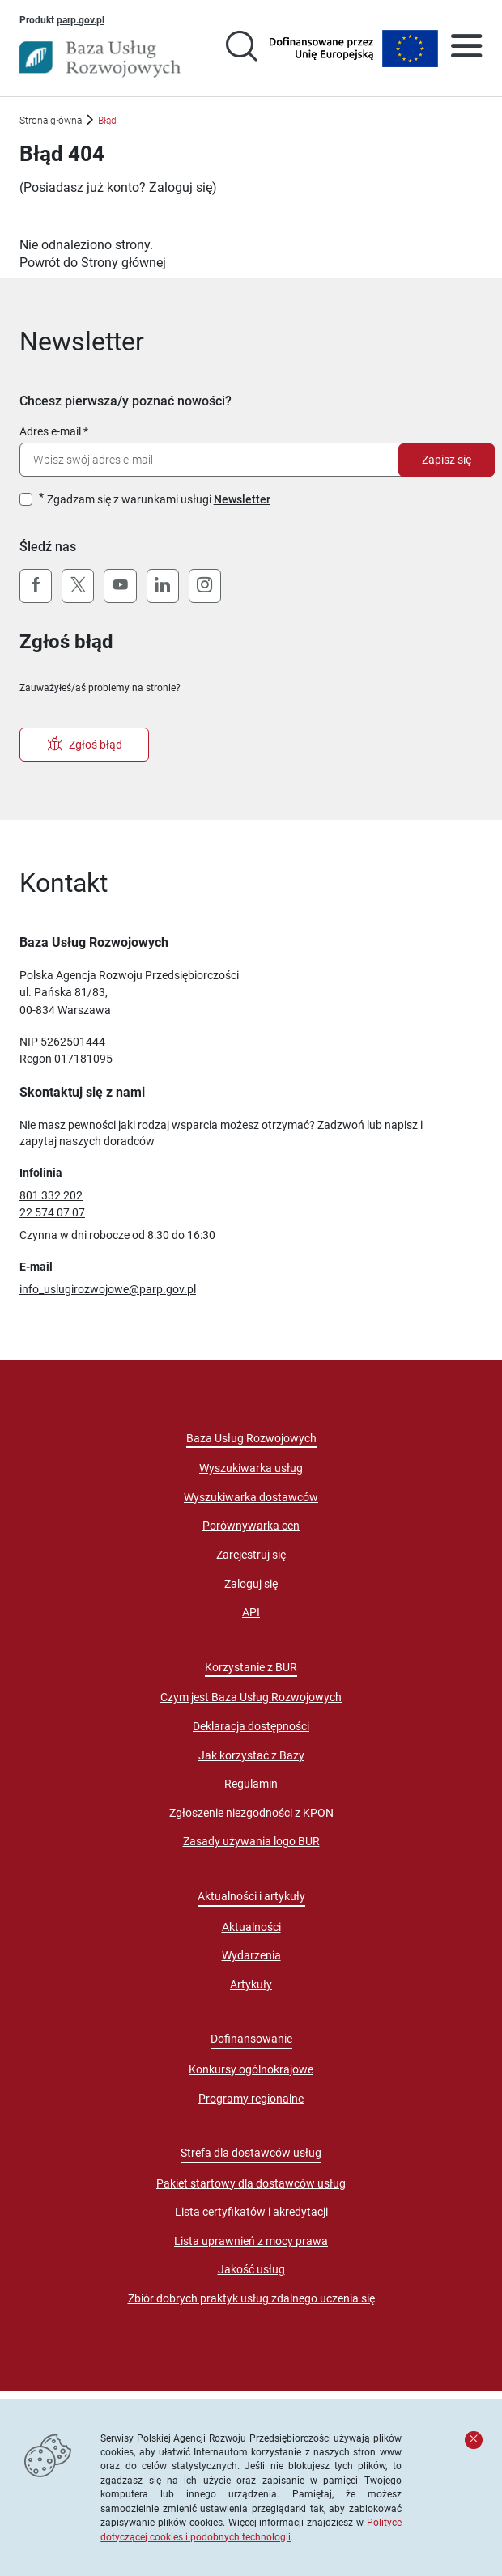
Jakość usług (251, 2269)
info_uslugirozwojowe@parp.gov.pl (107, 1289)
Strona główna (50, 120)
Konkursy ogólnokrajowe (251, 2069)
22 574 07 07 (52, 1212)
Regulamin (251, 1783)
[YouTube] (120, 586)
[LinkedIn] (163, 586)
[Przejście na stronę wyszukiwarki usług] (241, 48)
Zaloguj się (180, 187)
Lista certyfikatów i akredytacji (251, 2211)
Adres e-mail (50, 431)
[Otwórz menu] (466, 48)
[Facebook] (35, 586)
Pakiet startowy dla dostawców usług (251, 2183)
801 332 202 (51, 1195)
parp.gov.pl (80, 19)
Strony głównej (123, 262)
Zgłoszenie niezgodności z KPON (251, 1812)
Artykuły (251, 1984)
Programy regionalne (251, 2098)
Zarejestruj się (251, 1554)
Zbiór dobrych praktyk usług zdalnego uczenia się (251, 2298)
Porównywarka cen (251, 1525)
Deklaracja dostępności (251, 1726)
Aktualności (251, 1926)
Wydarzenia (251, 1955)
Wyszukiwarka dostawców (251, 1497)
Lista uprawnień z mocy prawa (251, 2240)
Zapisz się (446, 459)
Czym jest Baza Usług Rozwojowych (251, 1697)
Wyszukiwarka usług (251, 1468)
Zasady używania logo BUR (251, 1841)
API (251, 1612)
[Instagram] (205, 586)
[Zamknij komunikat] (474, 2440)
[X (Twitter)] (78, 586)
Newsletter (242, 499)
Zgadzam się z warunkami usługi (158, 499)
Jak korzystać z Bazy (251, 1755)
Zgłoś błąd (84, 744)
